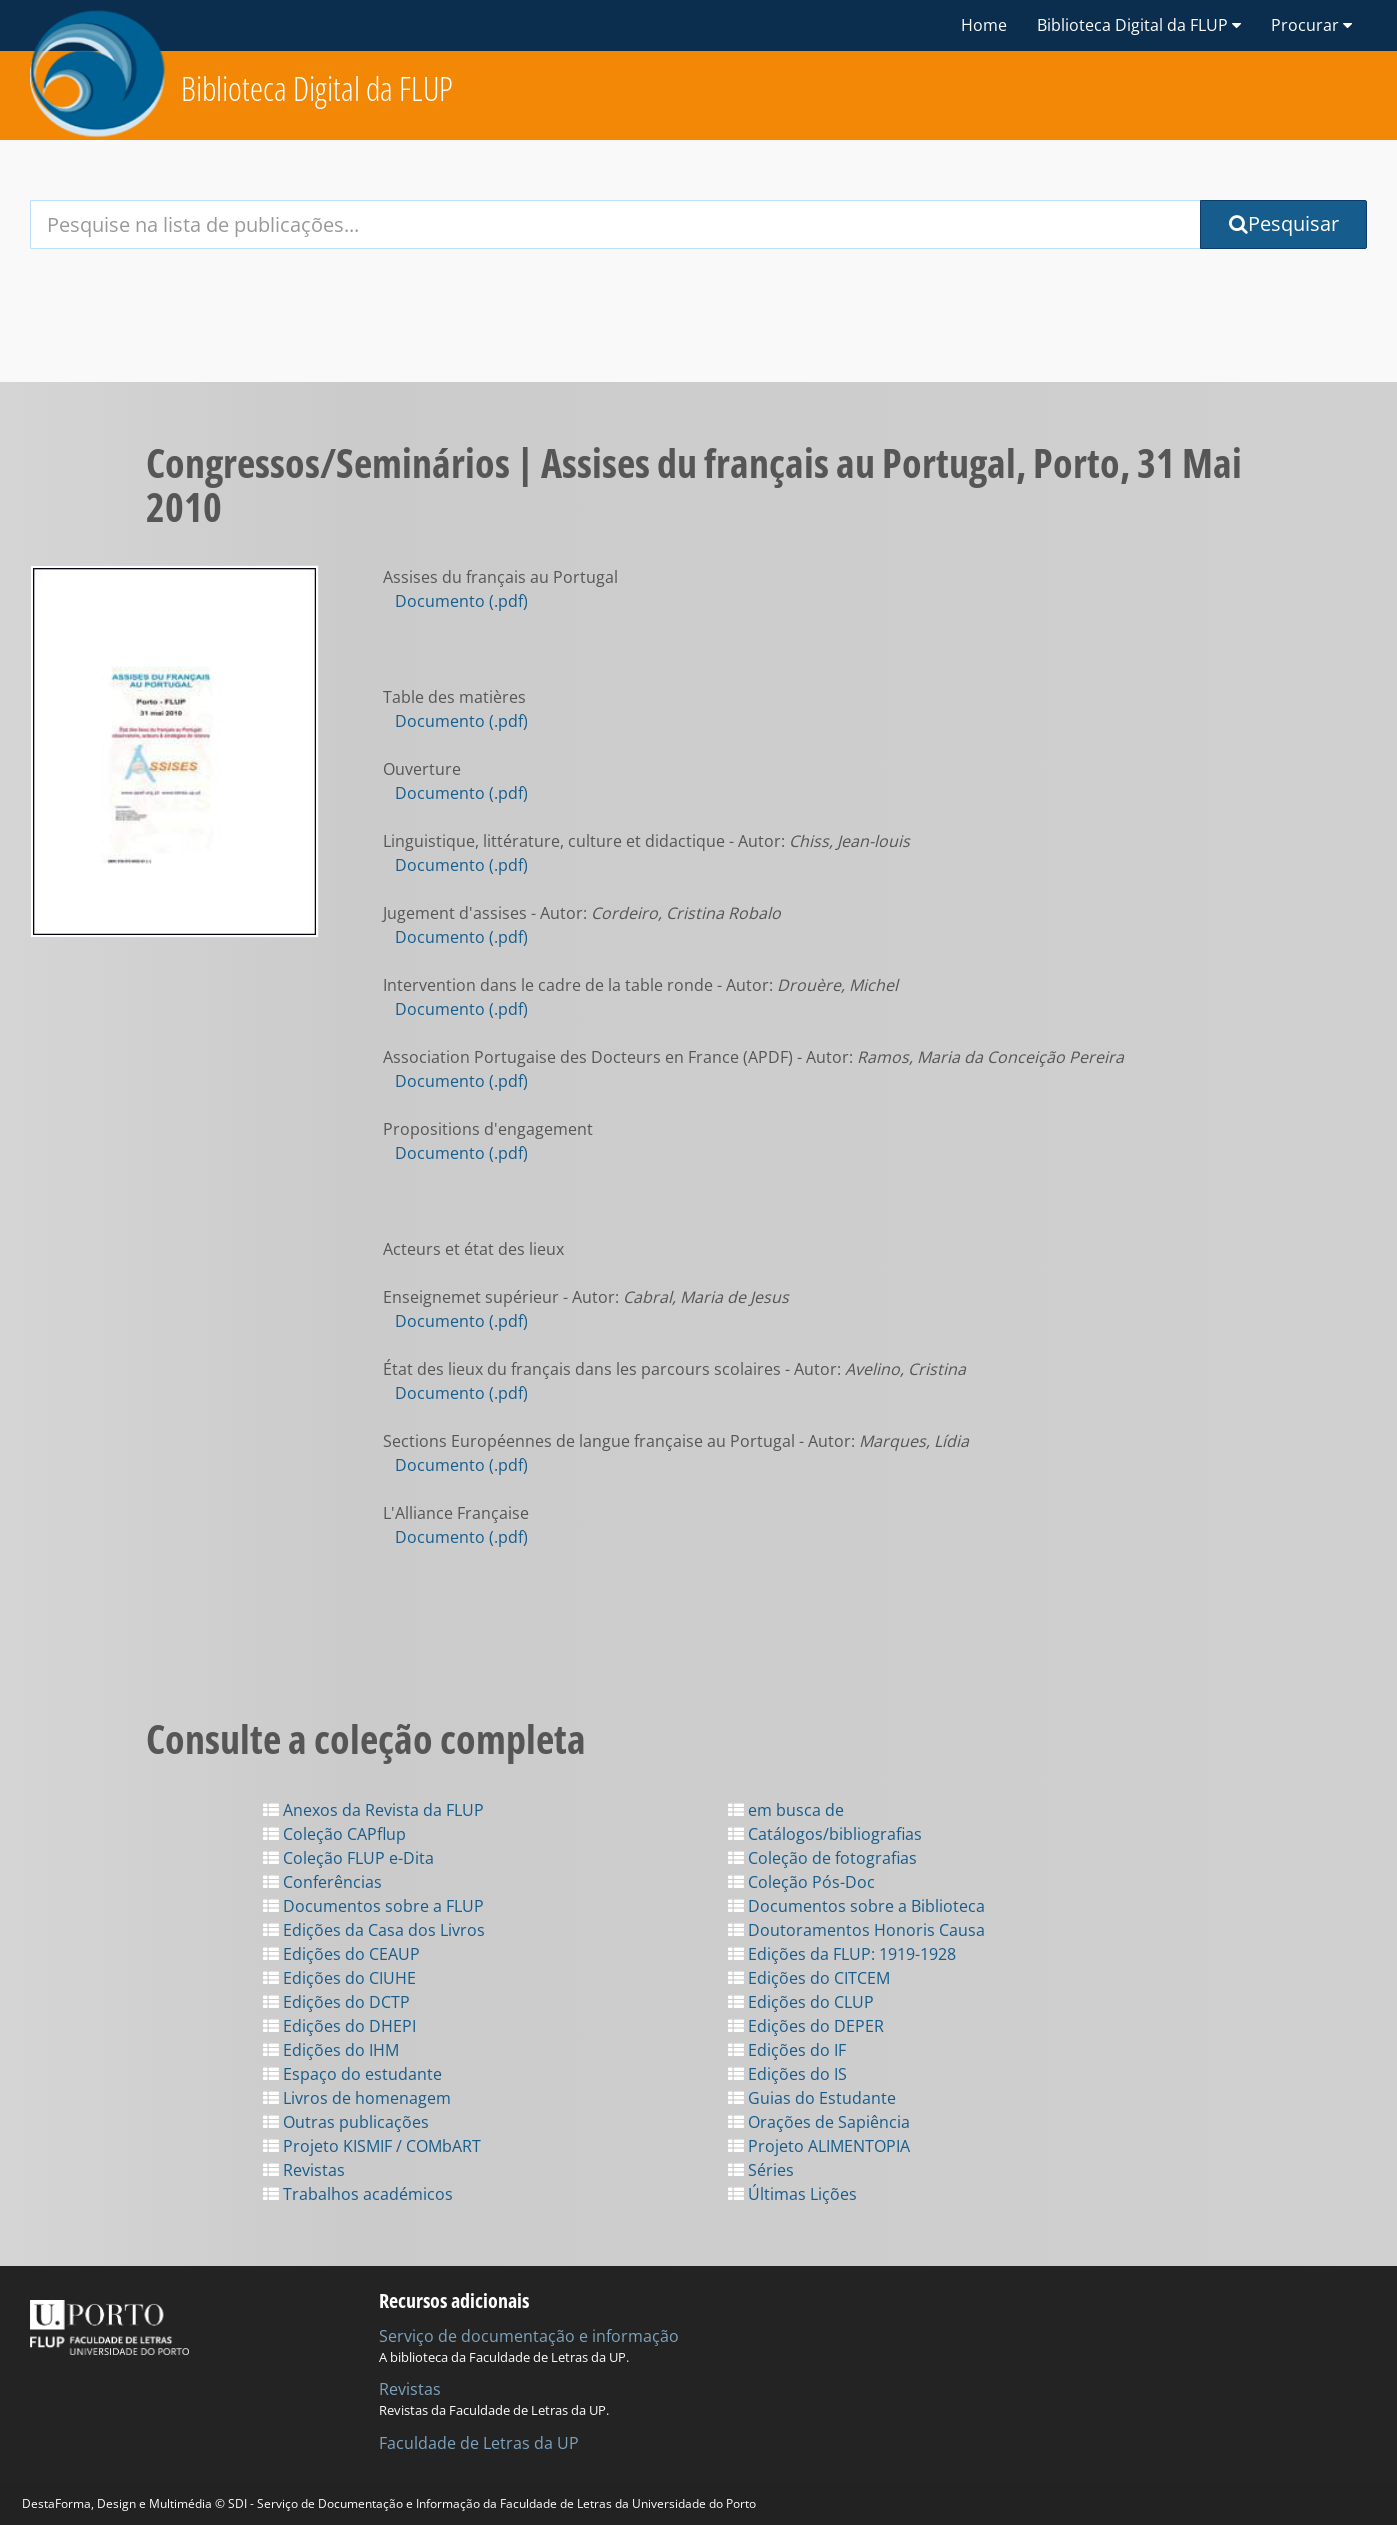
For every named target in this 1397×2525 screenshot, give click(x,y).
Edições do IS (787, 2074)
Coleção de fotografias (822, 1858)
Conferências (322, 1882)
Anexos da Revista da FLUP (373, 1810)
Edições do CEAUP (341, 1954)
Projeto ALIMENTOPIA (819, 2146)
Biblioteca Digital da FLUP (317, 88)
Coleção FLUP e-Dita (348, 1858)
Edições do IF (787, 2050)
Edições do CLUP (801, 2002)
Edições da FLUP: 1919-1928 (842, 1954)
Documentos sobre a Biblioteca (856, 1906)
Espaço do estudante (352, 2074)
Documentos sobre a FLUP (373, 1906)
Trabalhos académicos (358, 2194)
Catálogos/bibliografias (825, 1834)
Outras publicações (346, 2122)
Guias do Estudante (812, 2098)
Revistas (304, 2170)
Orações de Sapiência (819, 2122)
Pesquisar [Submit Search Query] (1284, 223)
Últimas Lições (792, 2194)
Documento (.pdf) (461, 601)
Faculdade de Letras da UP (479, 2443)
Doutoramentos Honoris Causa (856, 1930)
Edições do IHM (331, 2050)
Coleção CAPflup (334, 1834)
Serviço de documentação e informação (529, 2336)
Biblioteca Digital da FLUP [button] (1139, 25)
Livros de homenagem (357, 2098)
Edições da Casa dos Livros (374, 1930)
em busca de (786, 1810)
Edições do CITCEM (809, 1978)
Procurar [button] (1311, 25)
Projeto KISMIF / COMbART (372, 2146)
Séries (761, 2170)
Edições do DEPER (806, 2026)
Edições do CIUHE (339, 1978)
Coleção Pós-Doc (801, 1882)
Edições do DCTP (336, 2002)
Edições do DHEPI (339, 2026)
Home (984, 25)
